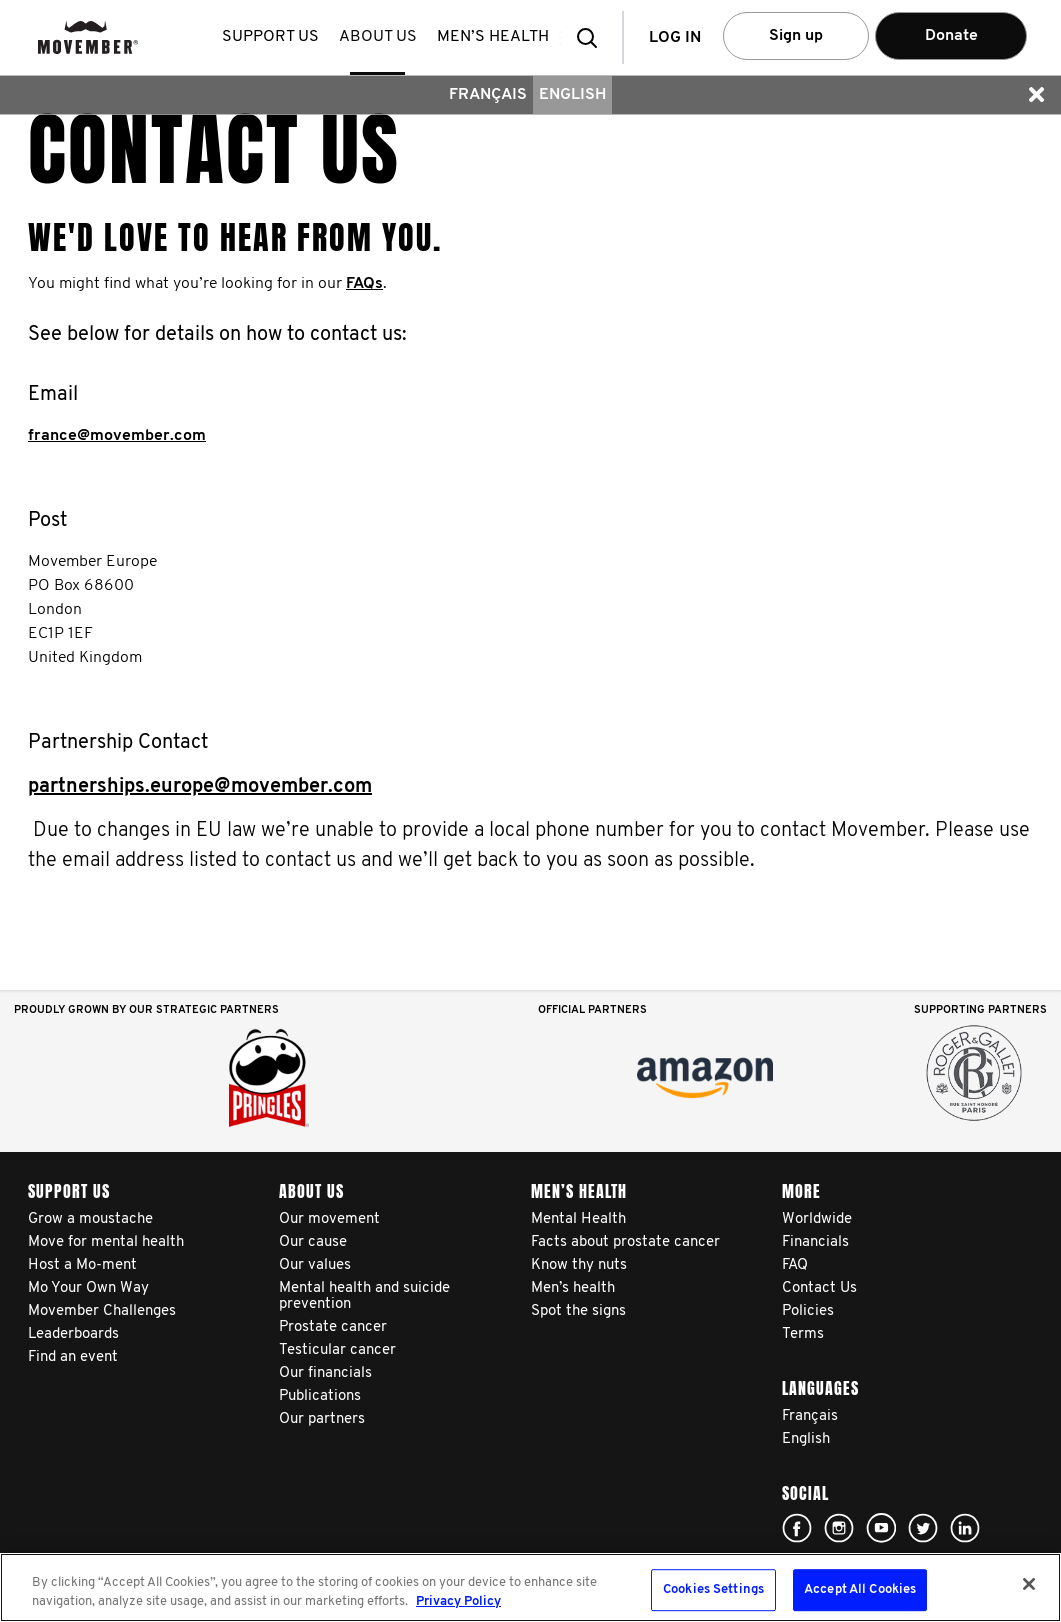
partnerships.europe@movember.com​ (200, 787)
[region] (530, 1587)
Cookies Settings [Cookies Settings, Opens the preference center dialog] (713, 1590)
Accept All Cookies (860, 1590)
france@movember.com (117, 436)
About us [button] (382, 37)
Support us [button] (274, 37)
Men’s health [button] (497, 37)
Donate (951, 36)
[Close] (1029, 1584)
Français (488, 95)
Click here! (797, 1528)
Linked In (965, 1528)
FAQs (364, 284)
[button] (593, 37)
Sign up (796, 36)
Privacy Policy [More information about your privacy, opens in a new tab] (458, 1601)
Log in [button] (675, 38)
